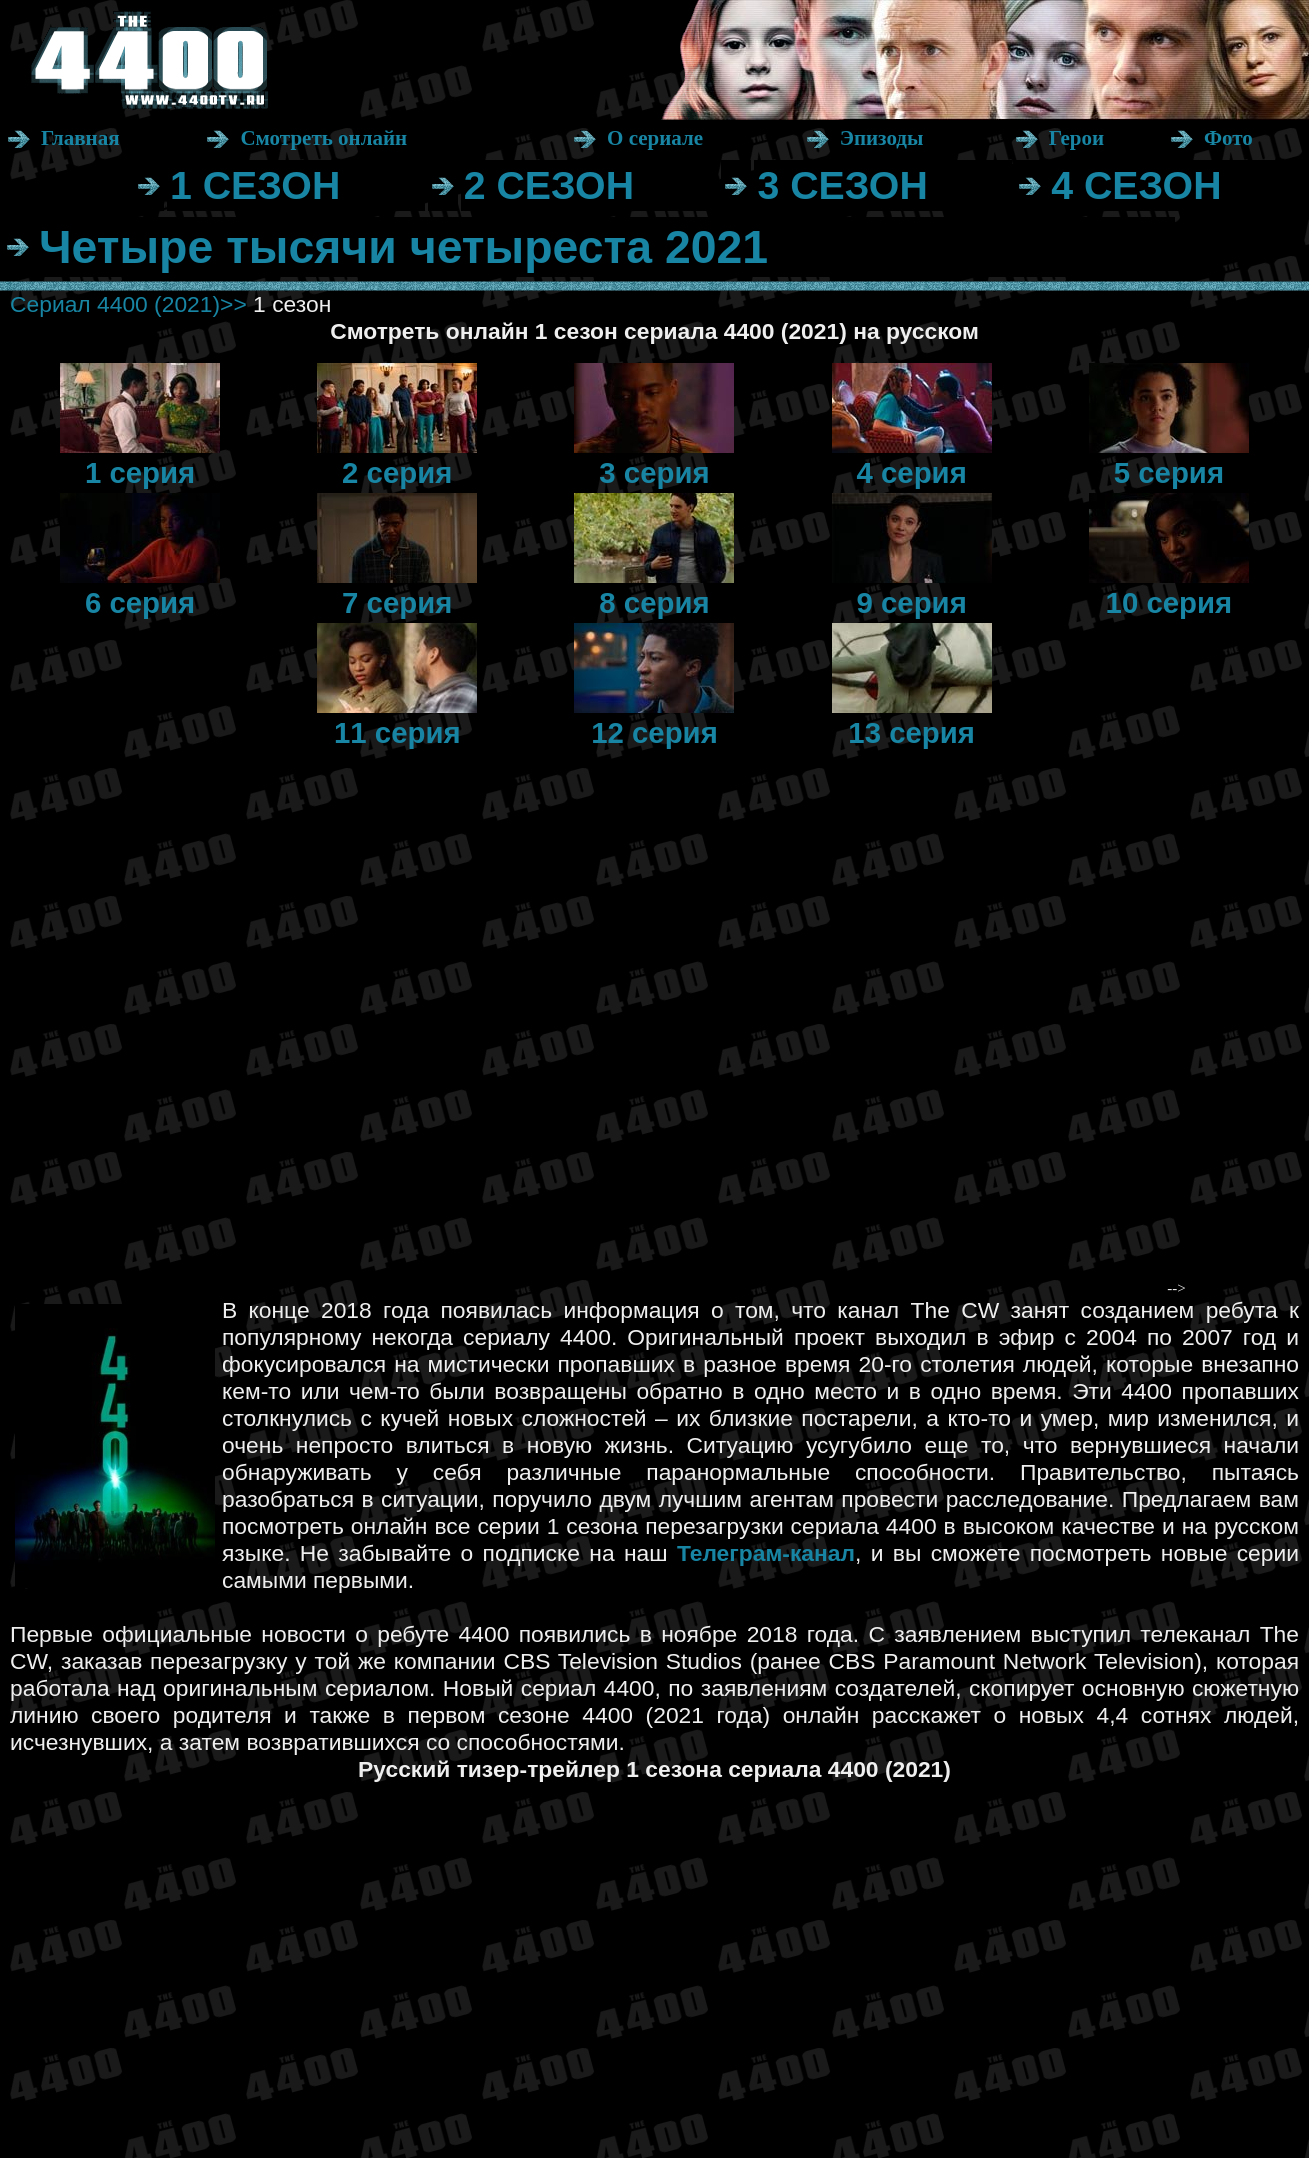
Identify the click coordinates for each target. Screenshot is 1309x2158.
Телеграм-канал (766, 1553)
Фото (1228, 138)
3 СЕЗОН (842, 185)
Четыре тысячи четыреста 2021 (403, 247)
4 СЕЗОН (1136, 185)
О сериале (655, 138)
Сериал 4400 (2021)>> (128, 304)
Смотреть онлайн (323, 138)
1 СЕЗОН (255, 185)
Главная (80, 138)
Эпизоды (882, 138)
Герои (1076, 138)
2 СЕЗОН (549, 185)
